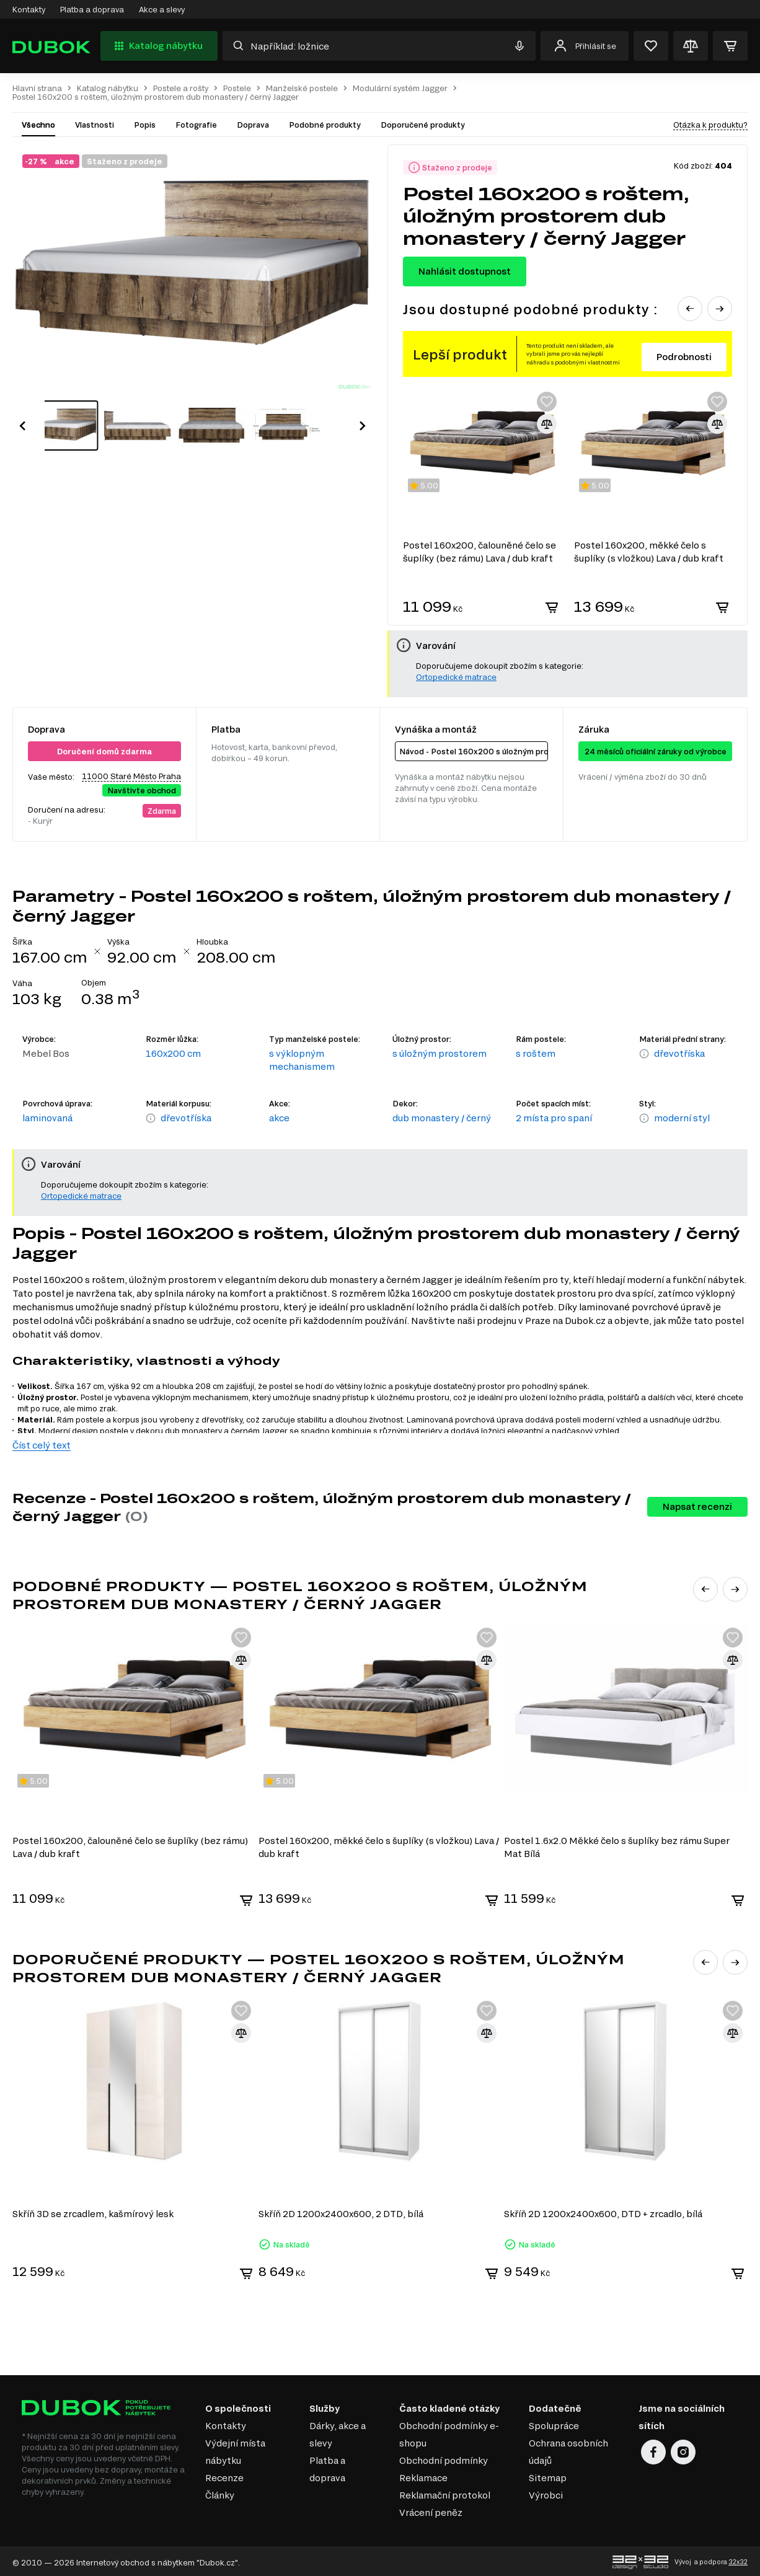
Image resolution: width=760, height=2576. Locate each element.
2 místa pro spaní (554, 1118)
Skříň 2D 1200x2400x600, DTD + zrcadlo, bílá (605, 2211)
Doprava (253, 124)
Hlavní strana (37, 88)
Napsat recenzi (697, 1506)
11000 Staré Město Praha (131, 776)
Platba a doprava (92, 9)
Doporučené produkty (423, 124)
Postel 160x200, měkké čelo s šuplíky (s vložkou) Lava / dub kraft (379, 1846)
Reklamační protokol (444, 2492)
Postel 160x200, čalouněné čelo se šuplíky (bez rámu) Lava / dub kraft (130, 1846)
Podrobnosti (684, 356)
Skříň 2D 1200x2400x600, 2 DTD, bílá (341, 2211)
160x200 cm (173, 1053)
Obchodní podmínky (443, 2458)
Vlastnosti (94, 124)
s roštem (535, 1053)
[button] (22, 413)
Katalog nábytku (157, 45)
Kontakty (28, 9)
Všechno (38, 124)
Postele (237, 88)
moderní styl (682, 1118)
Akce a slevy (162, 9)
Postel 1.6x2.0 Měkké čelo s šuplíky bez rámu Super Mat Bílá (618, 1846)
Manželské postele (302, 88)
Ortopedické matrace (456, 677)
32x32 (738, 2559)
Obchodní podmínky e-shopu (449, 2432)
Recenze (224, 2475)
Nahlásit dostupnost (464, 271)
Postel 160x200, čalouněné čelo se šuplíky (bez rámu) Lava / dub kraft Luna (479, 552)
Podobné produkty (325, 124)
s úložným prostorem (439, 1053)
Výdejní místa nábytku (235, 2449)
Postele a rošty (180, 88)
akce (279, 1118)
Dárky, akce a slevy (337, 2432)
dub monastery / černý (441, 1118)
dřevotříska (679, 1053)
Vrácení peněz (430, 2510)
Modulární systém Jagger (400, 88)
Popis (145, 124)
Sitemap (548, 2475)
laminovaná (47, 1118)
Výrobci (546, 2492)
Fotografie (196, 124)
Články (219, 2492)
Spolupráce (554, 2423)
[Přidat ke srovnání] (547, 424)
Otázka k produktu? (710, 124)
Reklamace (423, 2475)
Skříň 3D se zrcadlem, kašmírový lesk (93, 2211)
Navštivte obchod (141, 790)
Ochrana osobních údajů (568, 2449)
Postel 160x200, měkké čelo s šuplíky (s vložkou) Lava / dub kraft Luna (648, 552)
